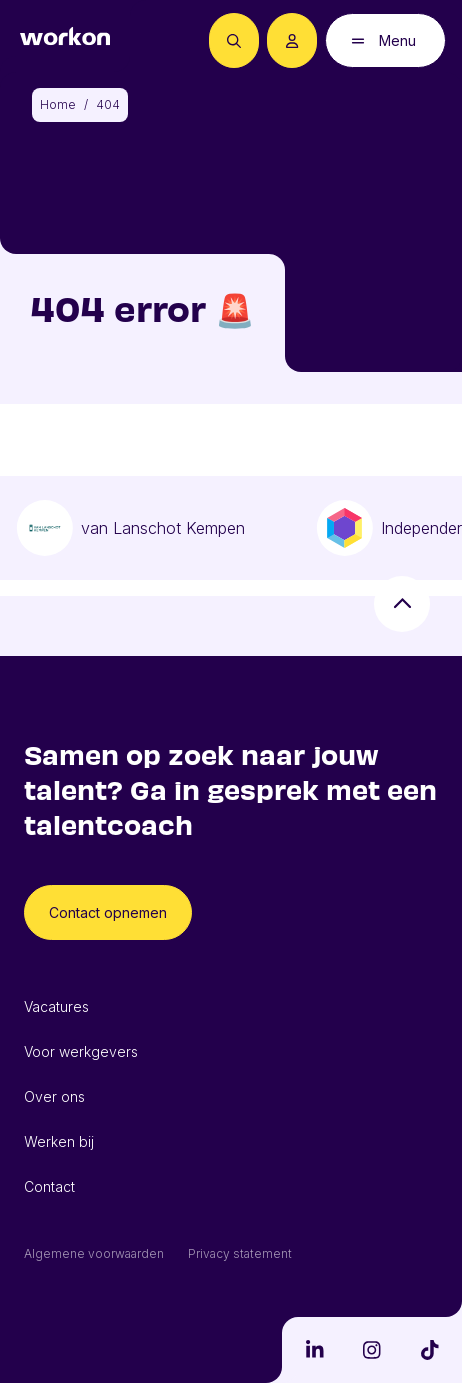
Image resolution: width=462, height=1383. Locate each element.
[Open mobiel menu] (385, 40)
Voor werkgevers (81, 1051)
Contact (49, 1186)
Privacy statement (240, 1253)
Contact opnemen (108, 912)
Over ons (54, 1096)
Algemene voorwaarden (94, 1253)
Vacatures (56, 1006)
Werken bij (59, 1141)
